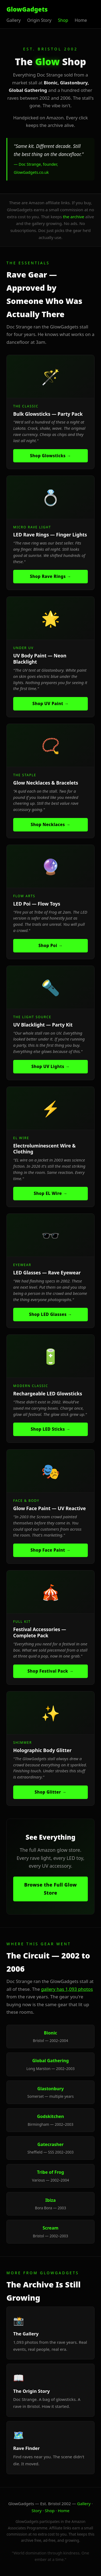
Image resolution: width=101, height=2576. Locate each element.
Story (36, 2510)
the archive (73, 216)
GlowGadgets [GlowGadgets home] (27, 9)
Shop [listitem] (63, 20)
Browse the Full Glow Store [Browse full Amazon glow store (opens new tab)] (50, 1888)
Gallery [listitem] (13, 20)
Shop (49, 2510)
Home (63, 2510)
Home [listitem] (81, 20)
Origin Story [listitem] (39, 20)
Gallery (83, 2503)
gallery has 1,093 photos (67, 1989)
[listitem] (50, 412)
